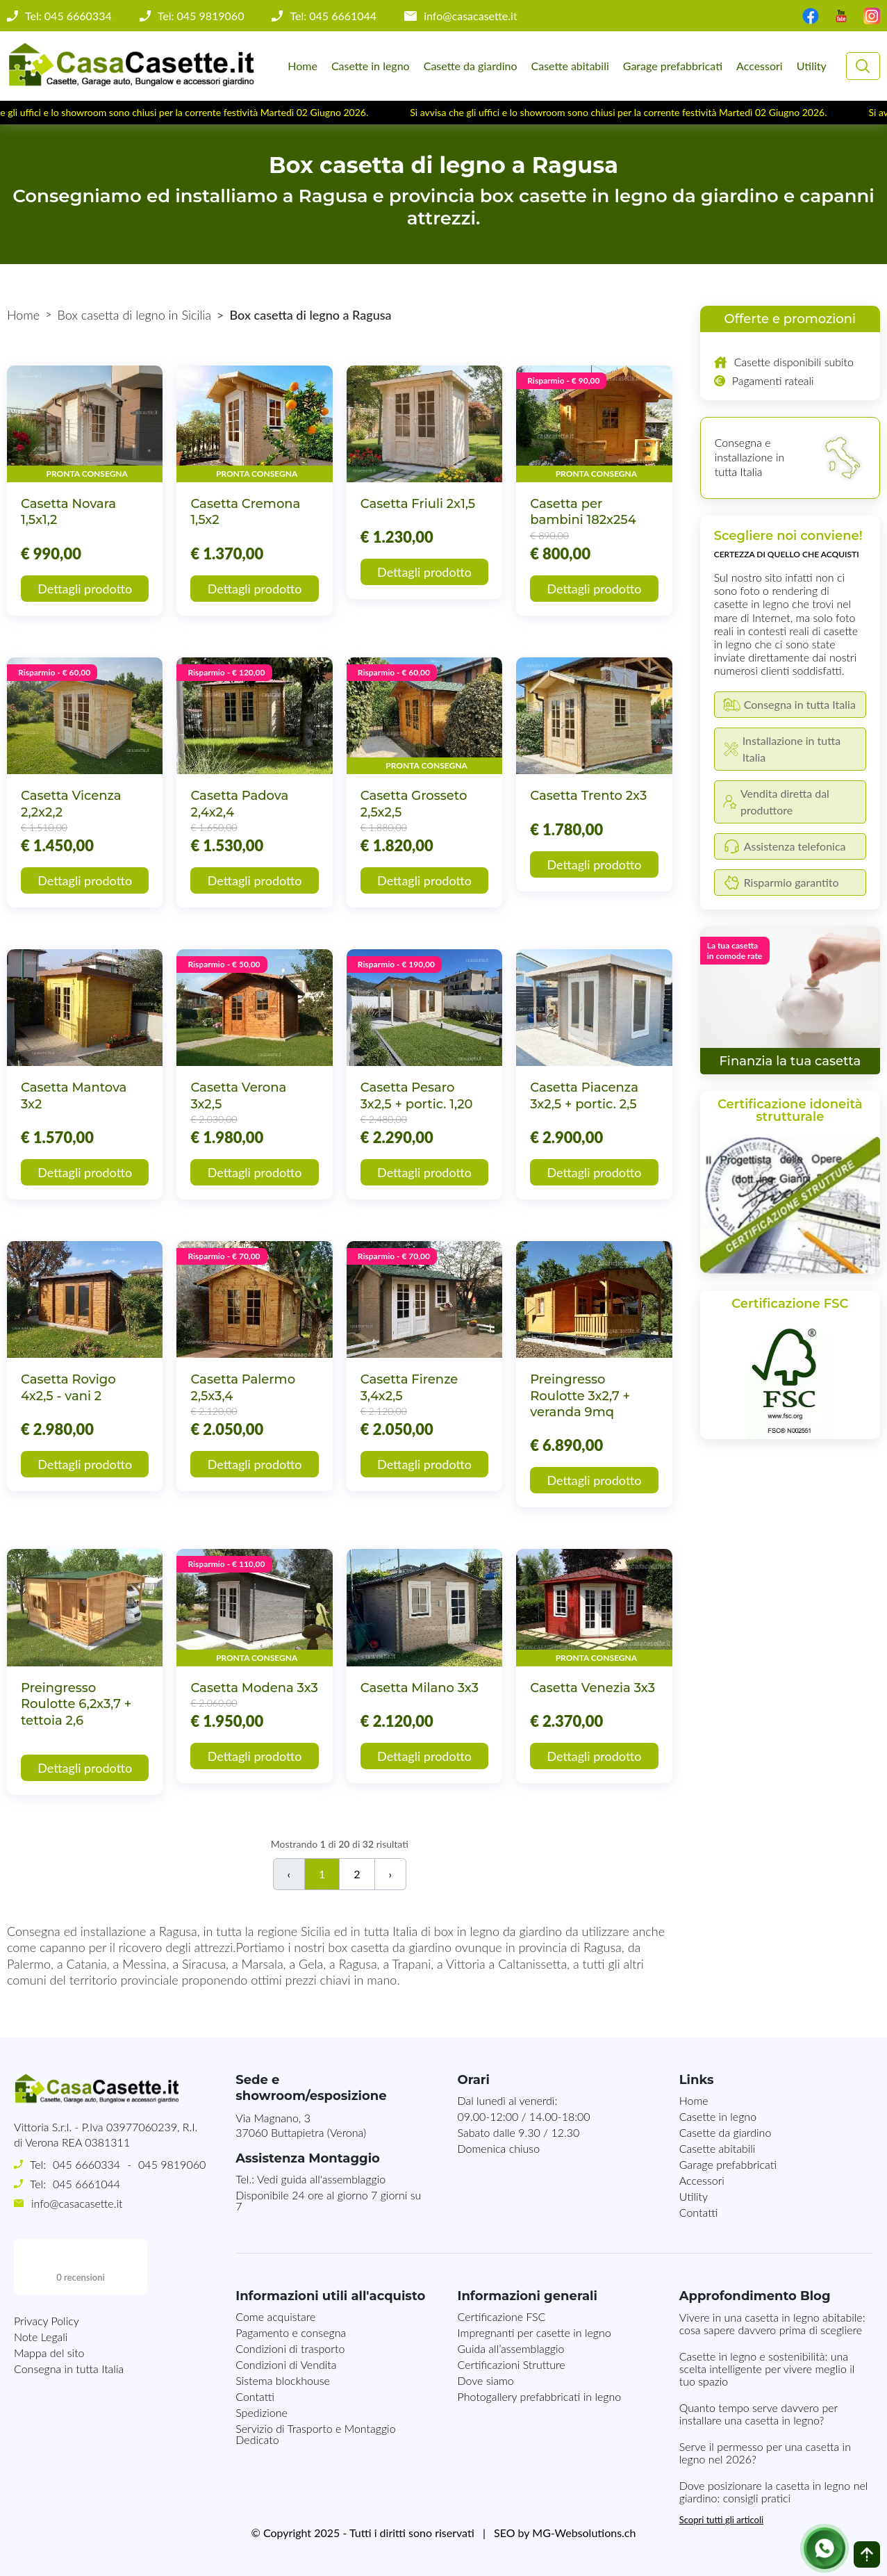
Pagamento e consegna (290, 2332)
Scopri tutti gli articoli (721, 2520)
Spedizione (261, 2412)
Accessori (759, 65)
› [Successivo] (390, 1873)
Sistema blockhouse (282, 2380)
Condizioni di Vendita (285, 2364)
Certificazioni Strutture (511, 2364)
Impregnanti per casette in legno (534, 2332)
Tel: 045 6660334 (68, 16)
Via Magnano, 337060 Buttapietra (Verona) (300, 2125)
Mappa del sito (49, 2297)
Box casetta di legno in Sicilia (135, 314)
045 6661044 (86, 2183)
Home (302, 65)
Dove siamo (485, 2380)
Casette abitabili (570, 65)
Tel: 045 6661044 (333, 16)
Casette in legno (370, 65)
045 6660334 (86, 2164)
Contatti (698, 2212)
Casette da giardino (470, 65)
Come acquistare (275, 2316)
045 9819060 (172, 2164)
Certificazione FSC (501, 2316)
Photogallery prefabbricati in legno (539, 2396)
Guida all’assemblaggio (510, 2348)
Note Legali (40, 2281)
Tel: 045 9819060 (201, 16)
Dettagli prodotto (85, 588)
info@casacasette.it (470, 16)
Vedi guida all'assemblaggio (321, 2178)
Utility (812, 65)
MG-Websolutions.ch (584, 2532)
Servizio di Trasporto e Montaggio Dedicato (315, 2434)
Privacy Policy (46, 2265)
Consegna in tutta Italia (69, 2313)
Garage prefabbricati (672, 65)
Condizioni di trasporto (290, 2348)
